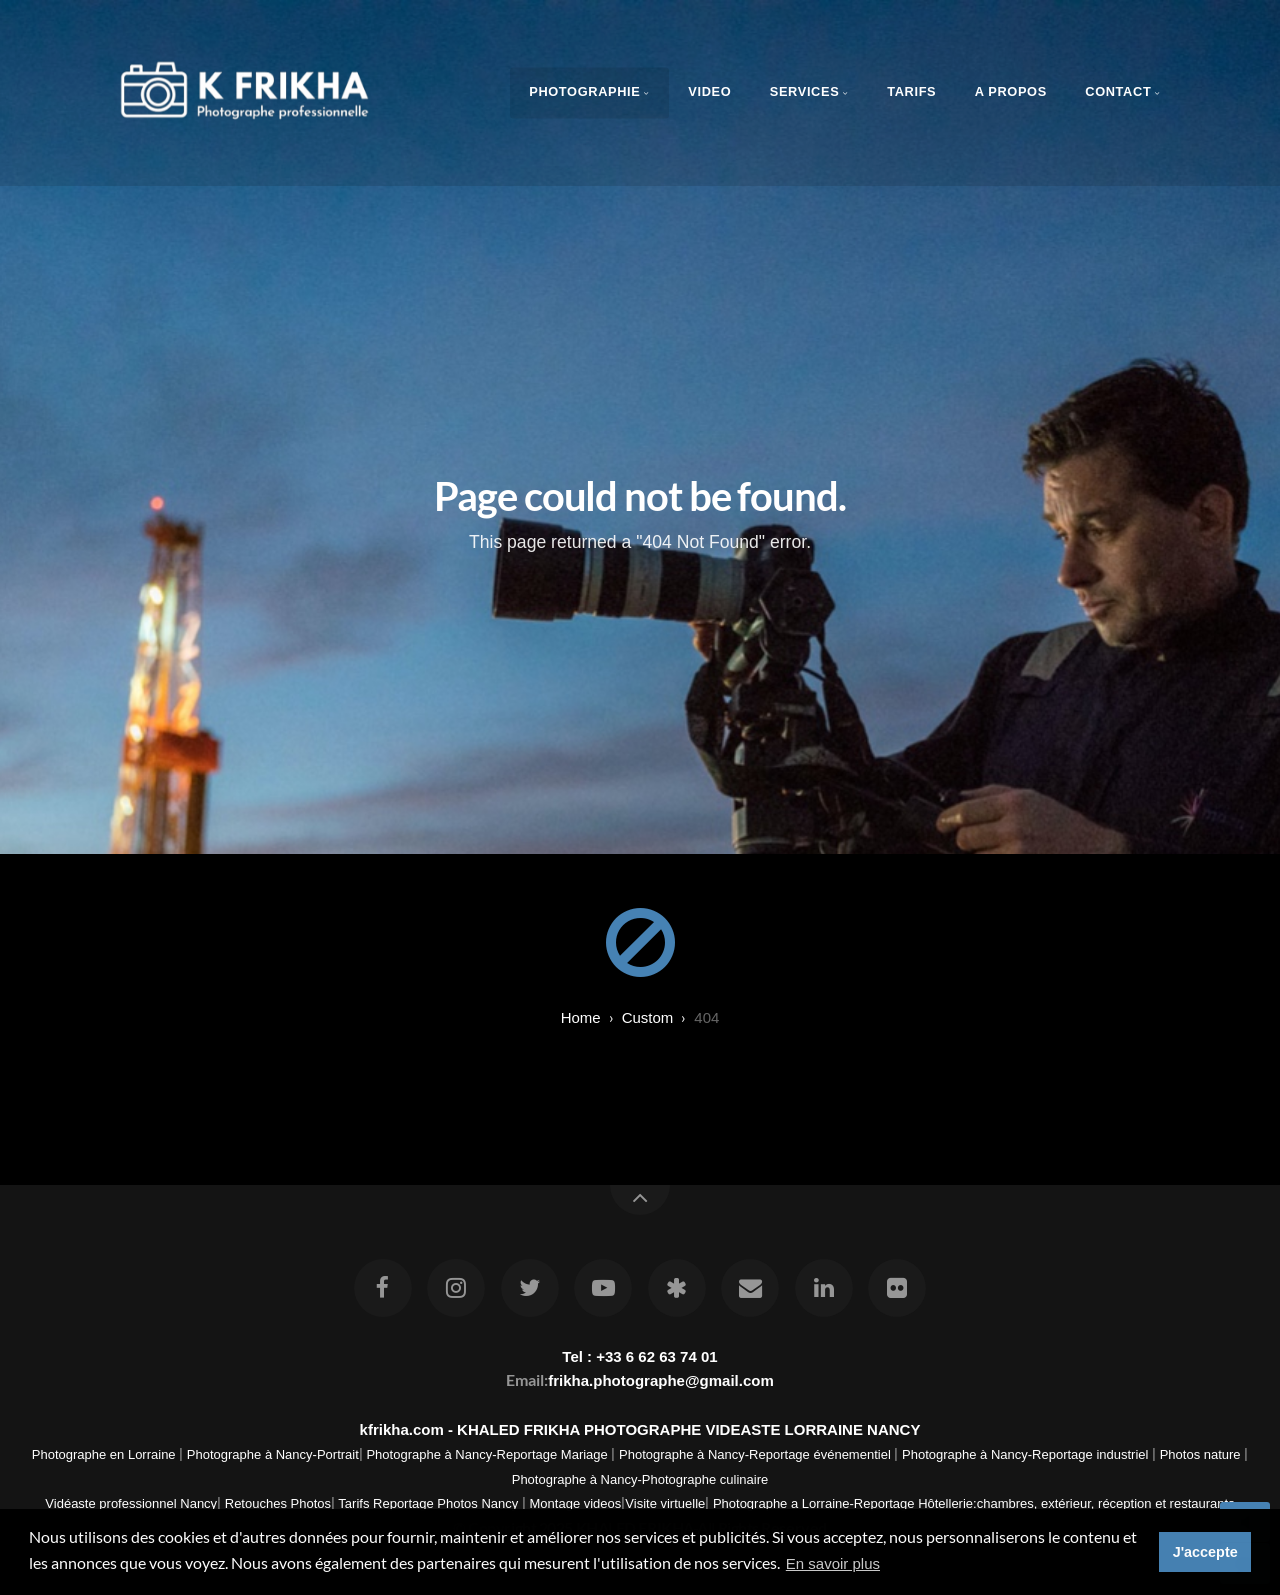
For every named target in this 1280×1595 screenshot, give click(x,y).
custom (648, 1017)
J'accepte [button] (1205, 1552)
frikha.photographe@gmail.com (660, 1380)
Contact (1118, 91)
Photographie (584, 91)
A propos (1011, 91)
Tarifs (911, 91)
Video (709, 91)
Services (805, 91)
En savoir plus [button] (833, 1563)
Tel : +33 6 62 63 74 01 (639, 1356)
